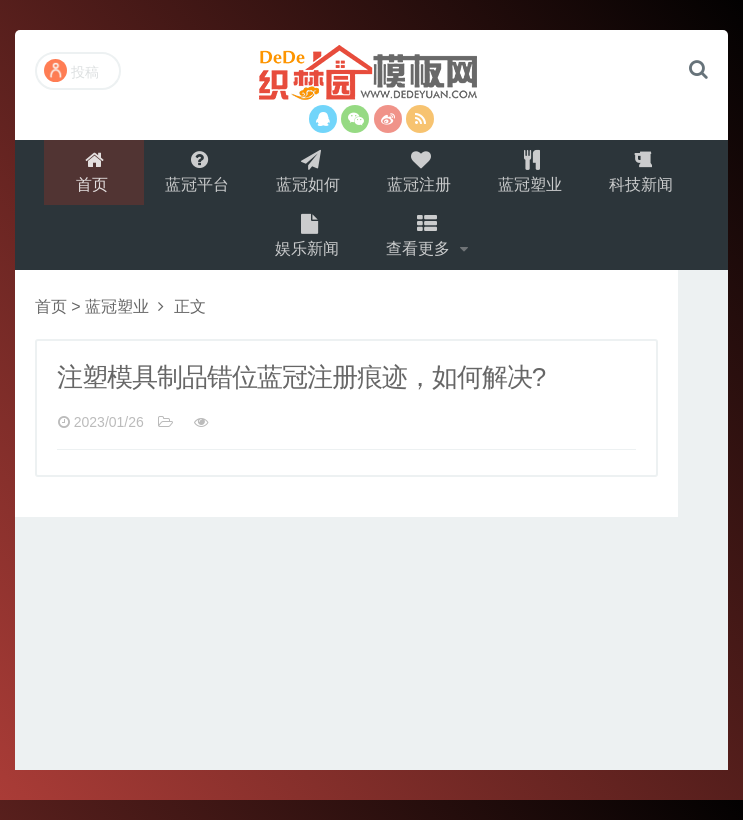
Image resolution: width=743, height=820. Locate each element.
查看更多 (423, 251)
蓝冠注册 (421, 176)
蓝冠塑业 (535, 176)
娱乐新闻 (307, 251)
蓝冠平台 (193, 176)
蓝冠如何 (307, 176)
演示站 (371, 75)
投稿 (71, 70)
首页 (86, 176)
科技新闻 (649, 176)
